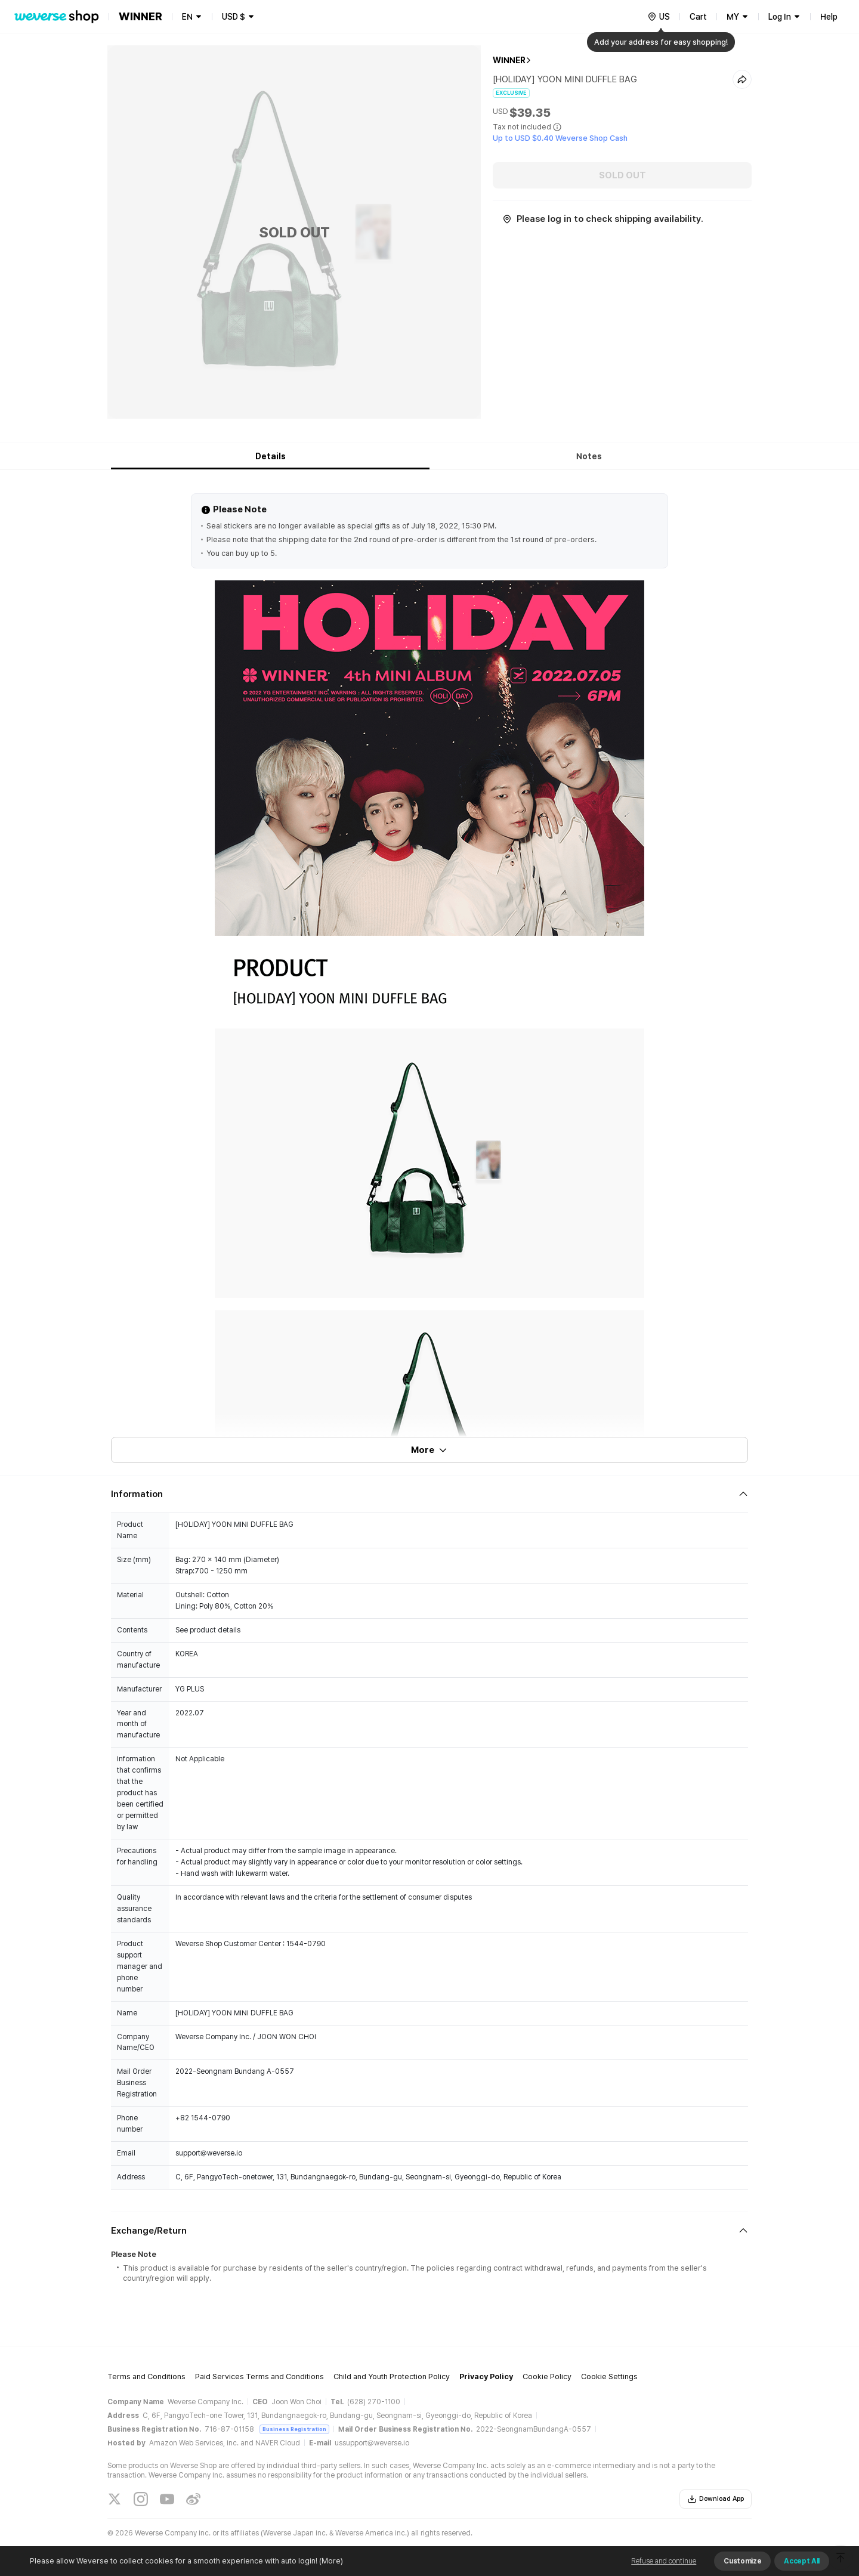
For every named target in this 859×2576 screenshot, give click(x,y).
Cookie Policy (547, 2376)
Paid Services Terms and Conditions (259, 2376)
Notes (589, 456)
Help (829, 16)
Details (270, 456)
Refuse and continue (663, 2561)
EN (187, 16)
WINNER (509, 60)
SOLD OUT (622, 175)
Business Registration (294, 2429)
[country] (658, 16)
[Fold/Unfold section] (429, 1494)
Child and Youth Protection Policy (391, 2376)
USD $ (233, 16)
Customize (742, 2561)
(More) (330, 2560)
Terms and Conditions (146, 2376)
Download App (715, 2499)
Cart (698, 16)
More (429, 1450)
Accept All (802, 2561)
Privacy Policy (486, 2376)
